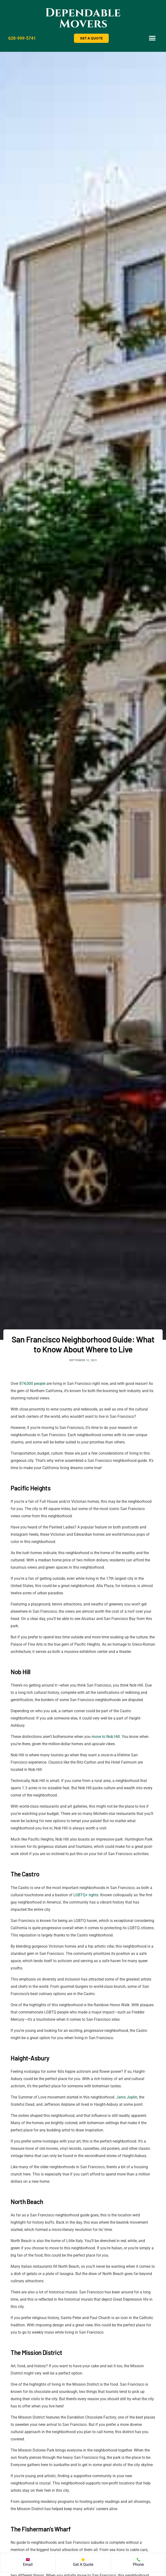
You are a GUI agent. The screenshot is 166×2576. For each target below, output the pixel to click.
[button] (152, 38)
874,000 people (32, 1383)
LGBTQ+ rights (85, 1895)
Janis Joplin (126, 2097)
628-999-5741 (22, 38)
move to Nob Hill (106, 1736)
